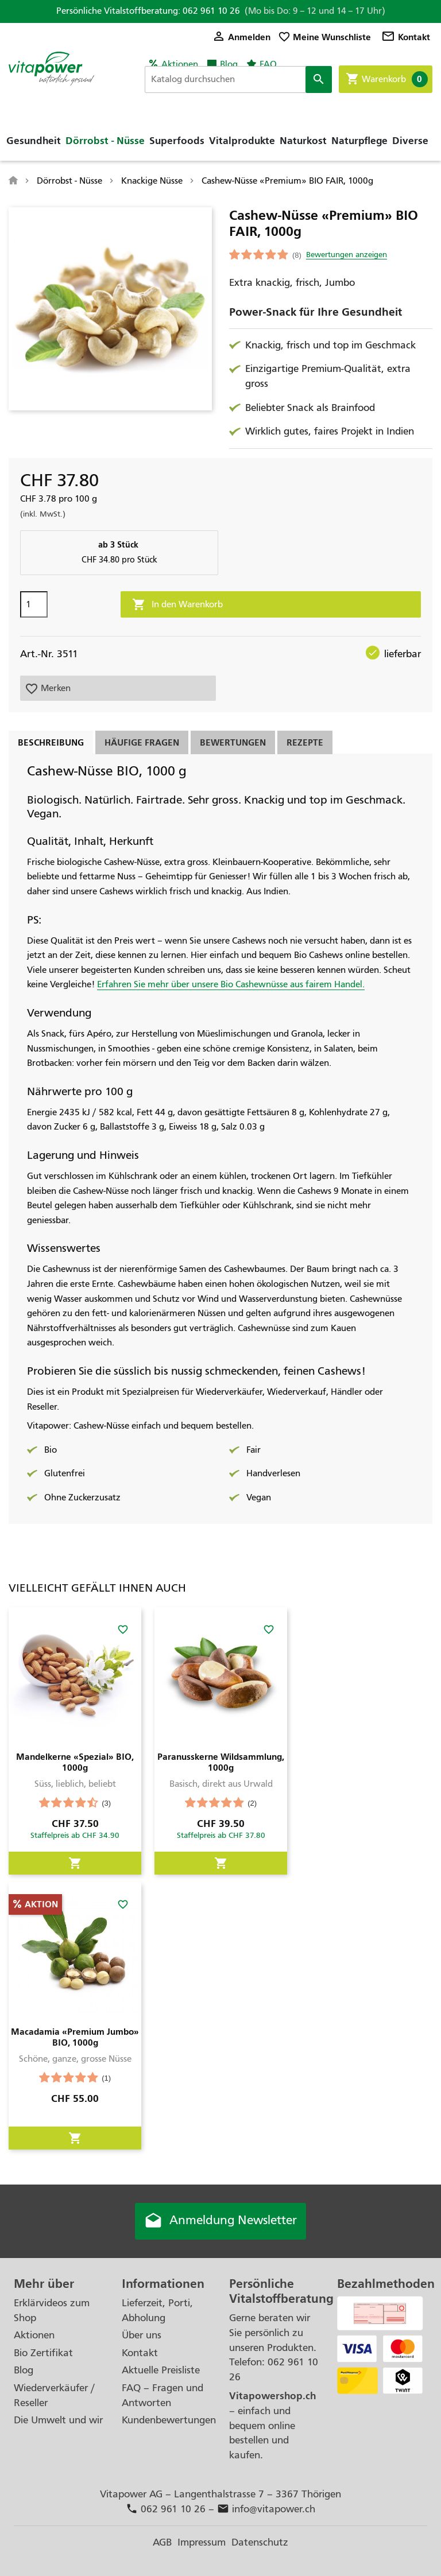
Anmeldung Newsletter (220, 2221)
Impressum (201, 2542)
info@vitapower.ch (266, 2509)
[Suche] (238, 80)
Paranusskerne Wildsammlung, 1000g (220, 1762)
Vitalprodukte (242, 141)
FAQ (268, 64)
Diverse (410, 141)
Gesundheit (33, 141)
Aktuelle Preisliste (161, 2370)
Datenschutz (259, 2542)
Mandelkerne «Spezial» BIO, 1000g (75, 1762)
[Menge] (34, 604)
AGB (162, 2542)
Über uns (141, 2335)
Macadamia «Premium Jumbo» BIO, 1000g (75, 2037)
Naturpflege (359, 141)
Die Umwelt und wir (58, 2420)
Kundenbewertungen (169, 2420)
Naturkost (303, 141)
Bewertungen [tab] (233, 742)
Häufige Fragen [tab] (142, 742)
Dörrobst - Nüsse (105, 141)
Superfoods (176, 141)
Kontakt (405, 37)
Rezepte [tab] (305, 742)
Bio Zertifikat (43, 2353)
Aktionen (179, 64)
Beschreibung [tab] (51, 742)
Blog (229, 64)
